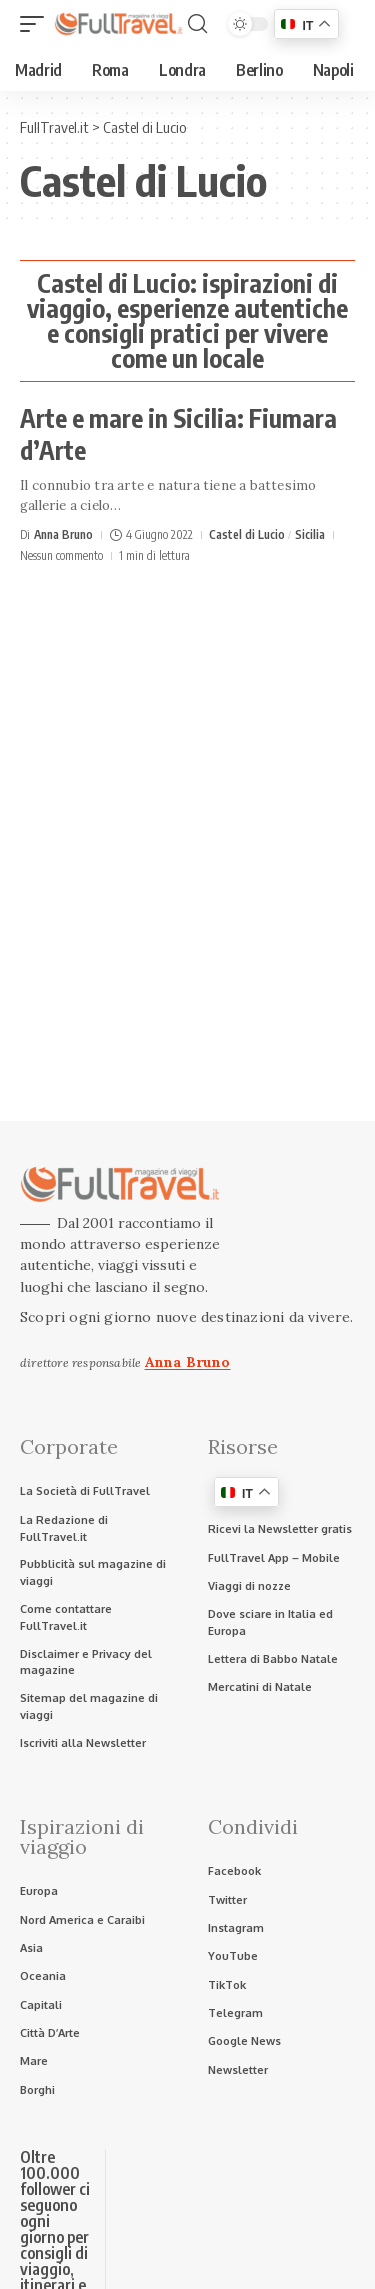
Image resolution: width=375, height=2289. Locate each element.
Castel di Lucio (247, 534)
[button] (37, 24)
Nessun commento (61, 555)
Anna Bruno (63, 534)
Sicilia (310, 534)
